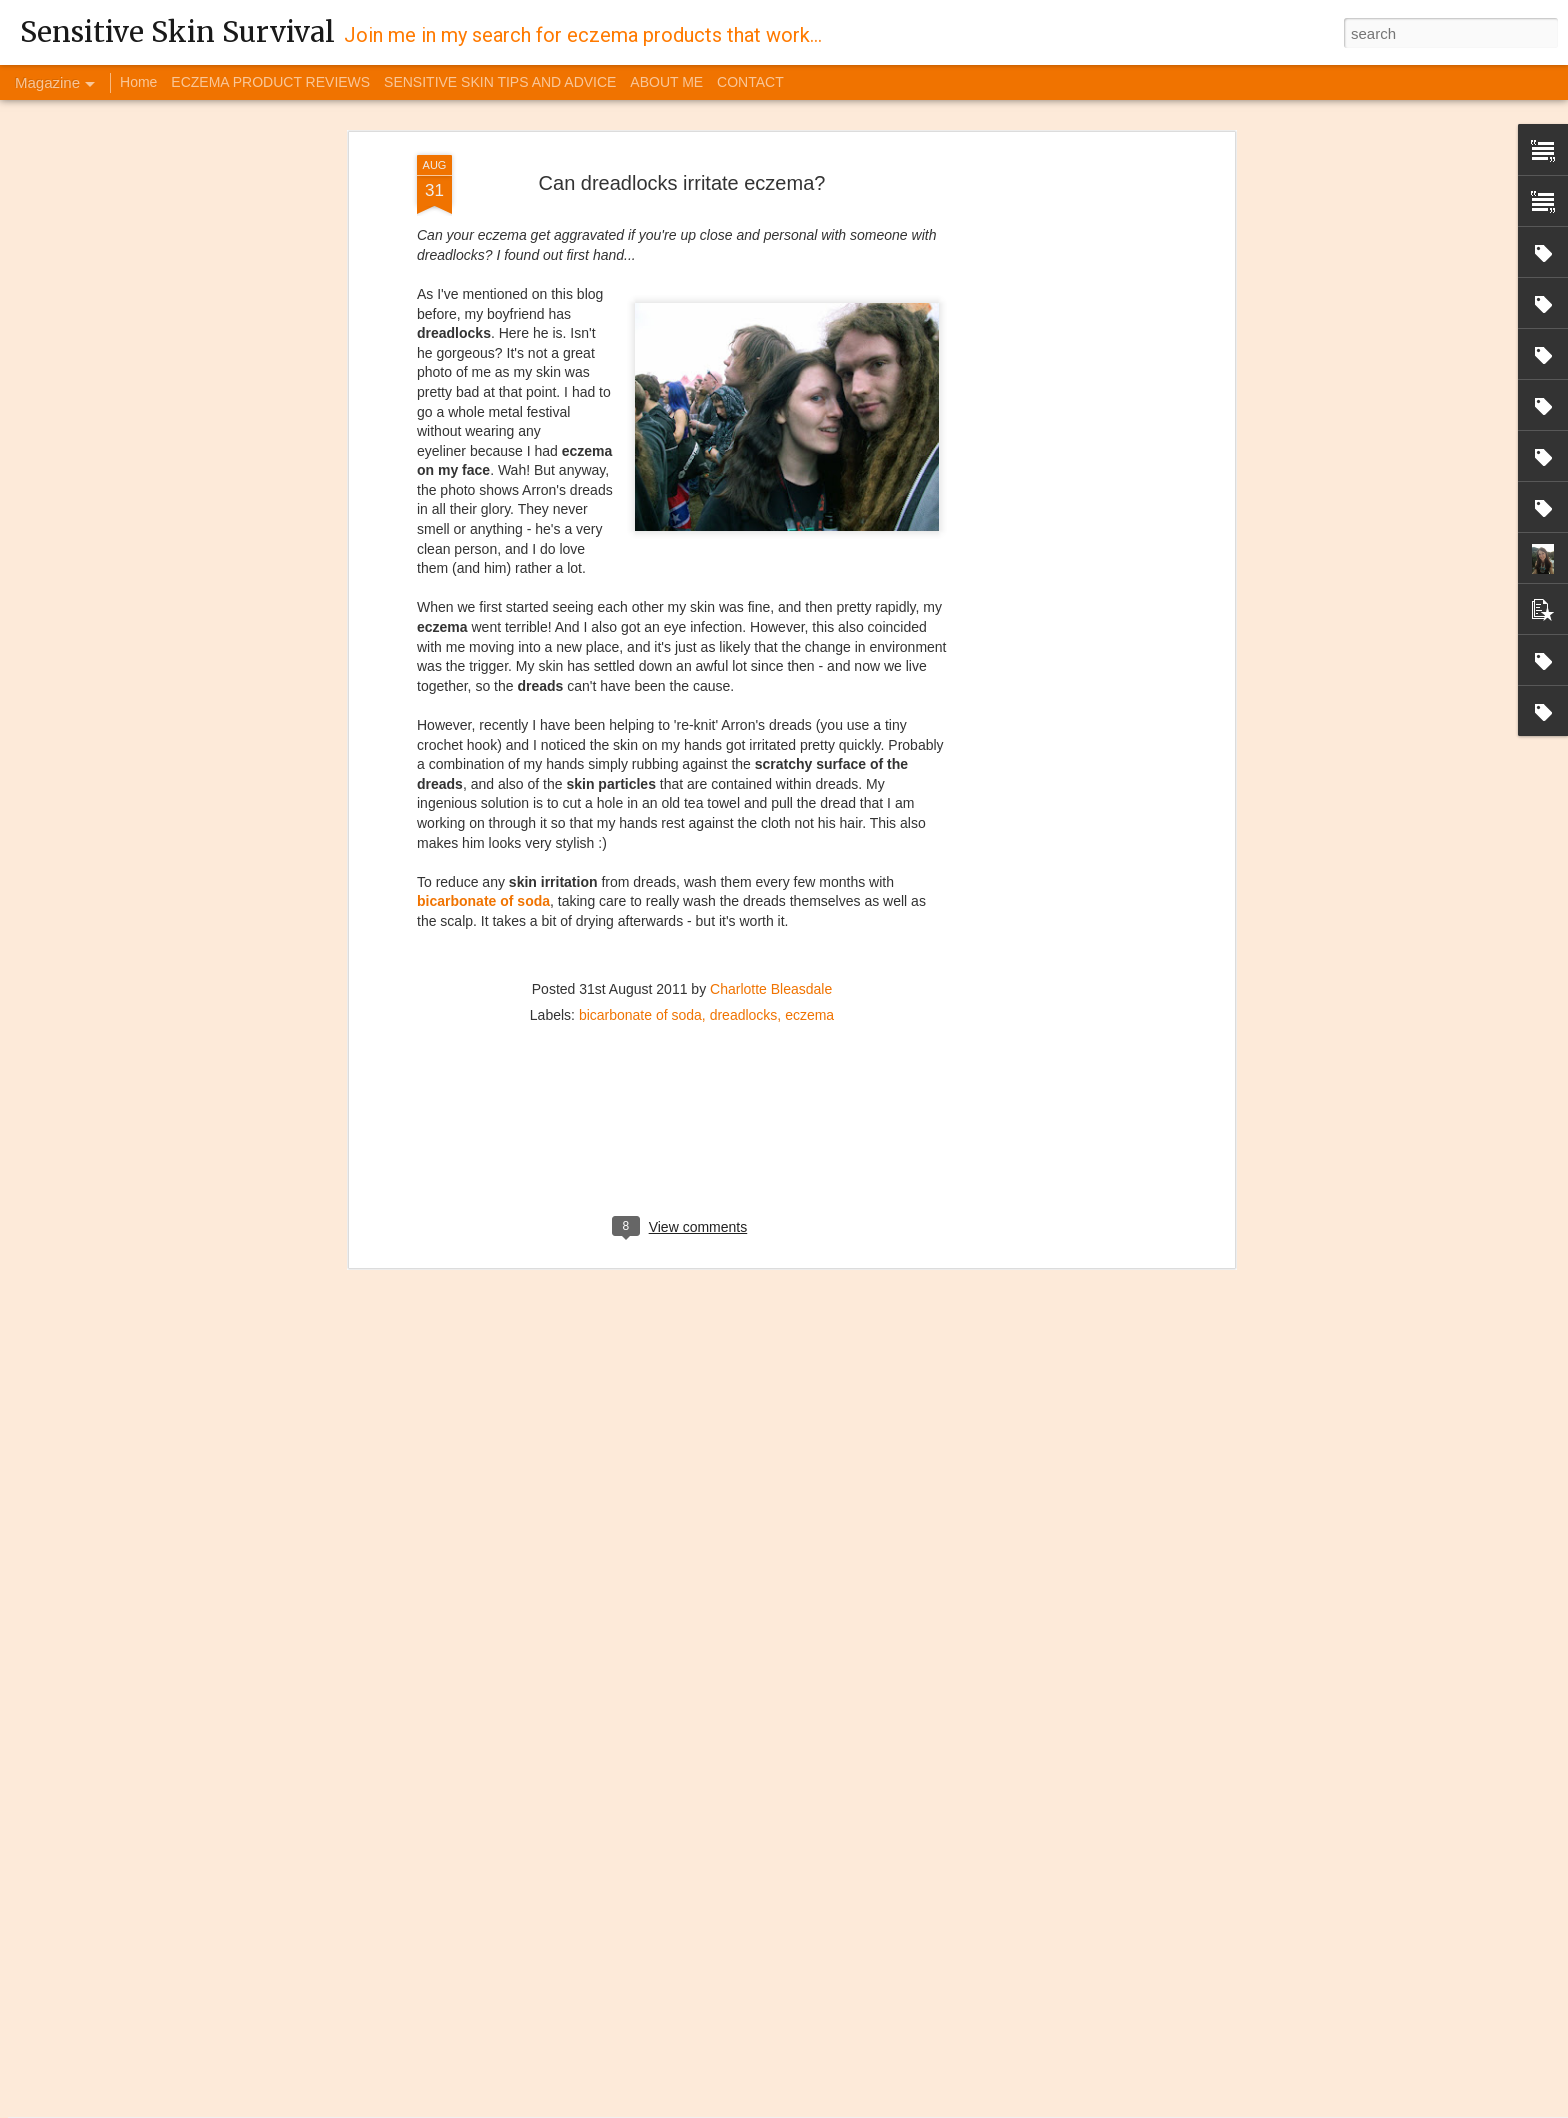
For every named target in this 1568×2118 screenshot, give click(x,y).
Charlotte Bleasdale (771, 861)
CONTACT (750, 82)
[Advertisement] (1057, 343)
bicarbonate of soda (483, 774)
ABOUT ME (666, 82)
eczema (809, 887)
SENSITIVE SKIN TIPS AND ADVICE (500, 82)
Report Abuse (1036, 2107)
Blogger (978, 2107)
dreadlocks (744, 887)
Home (138, 82)
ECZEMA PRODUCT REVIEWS (270, 82)
